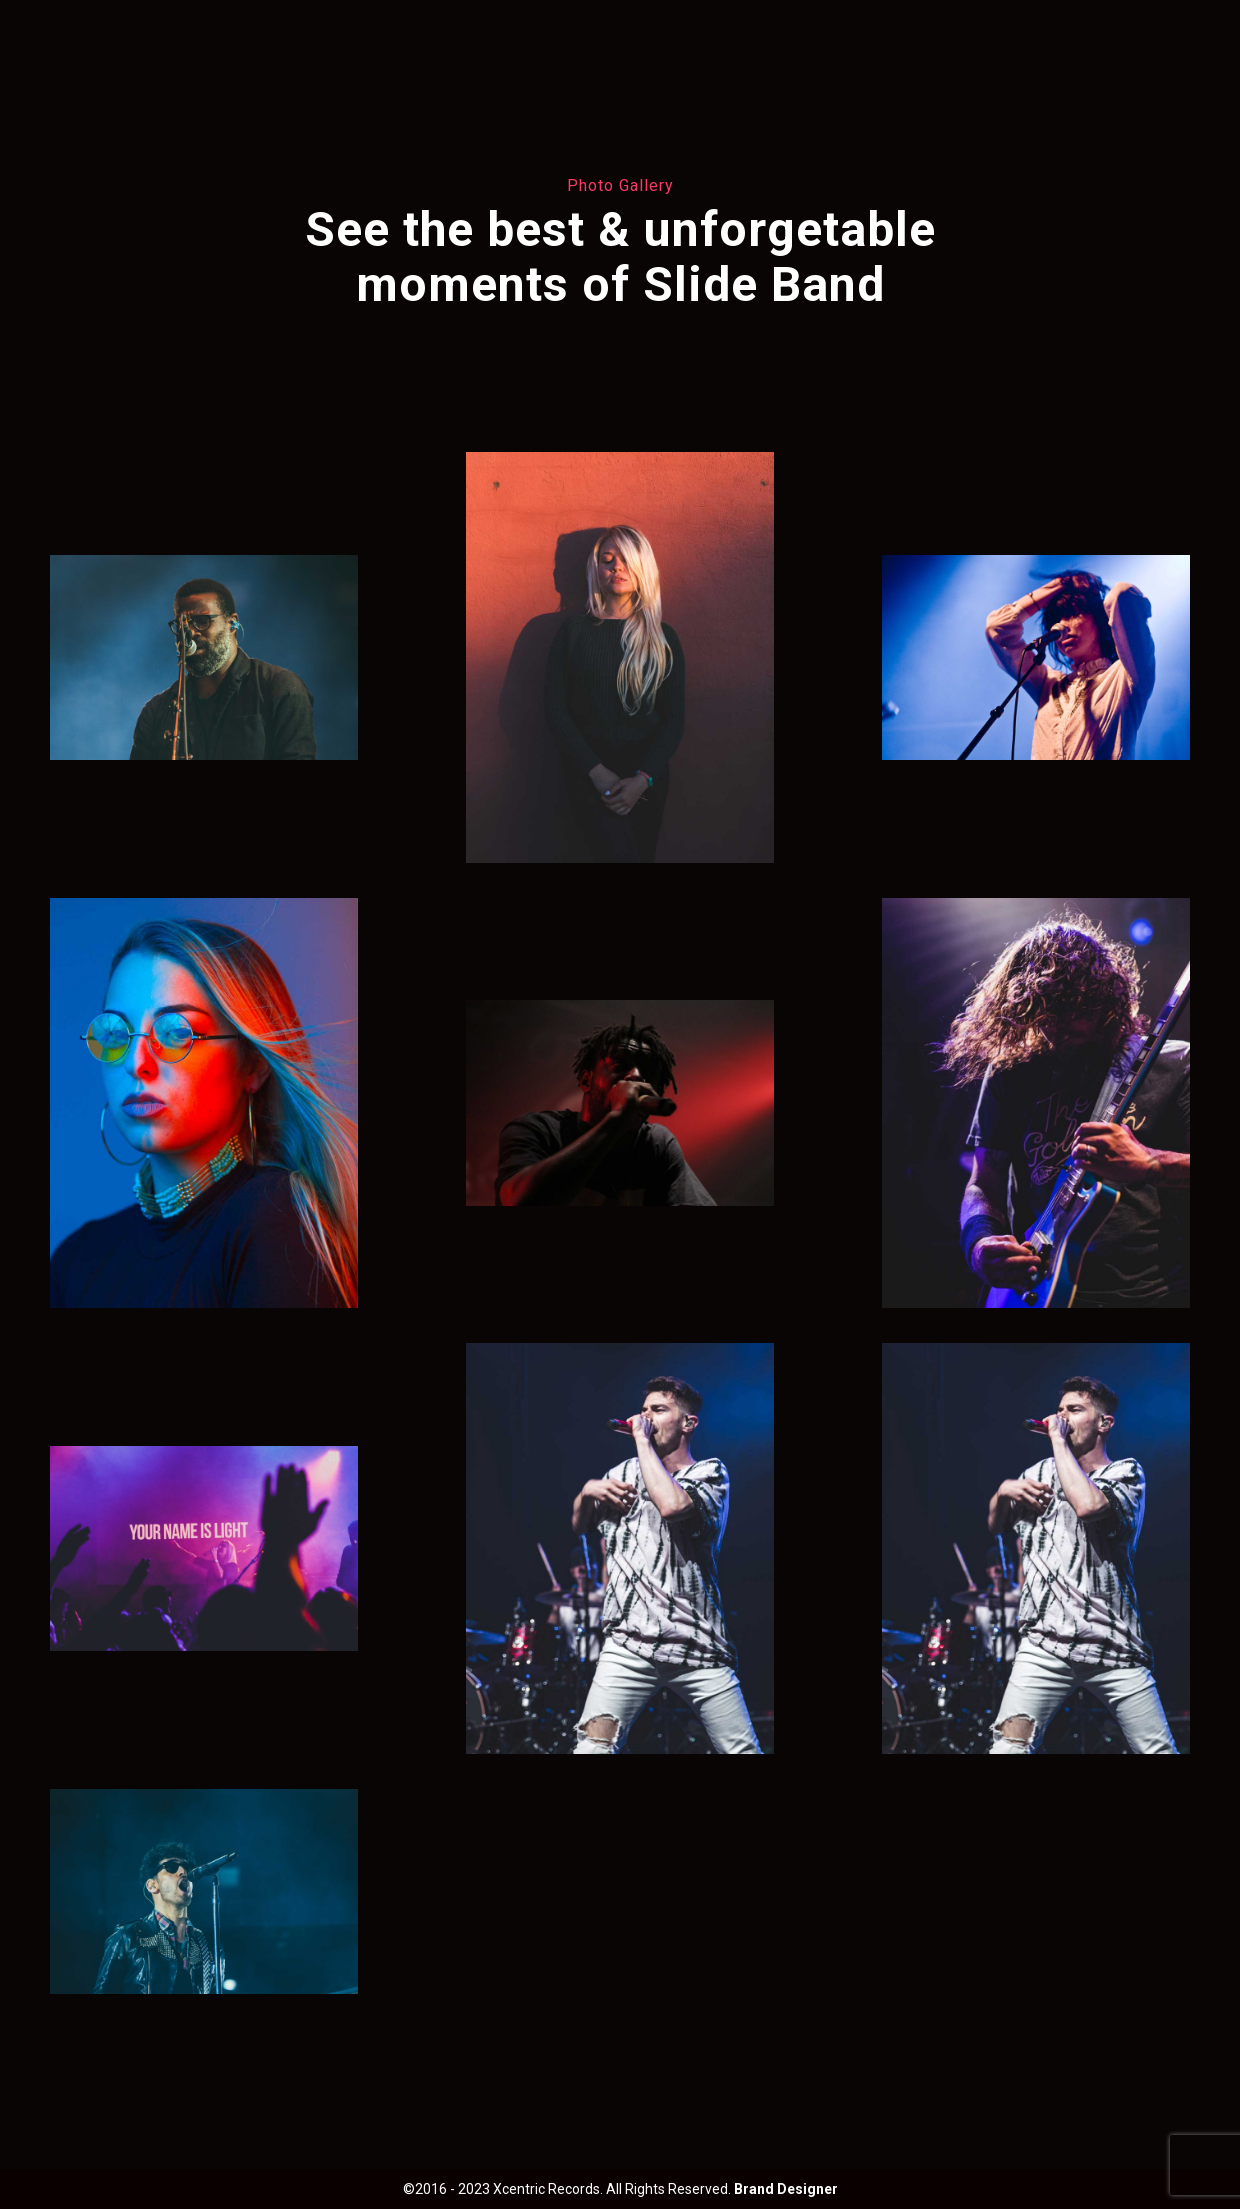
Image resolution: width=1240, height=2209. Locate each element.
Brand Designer (786, 2189)
